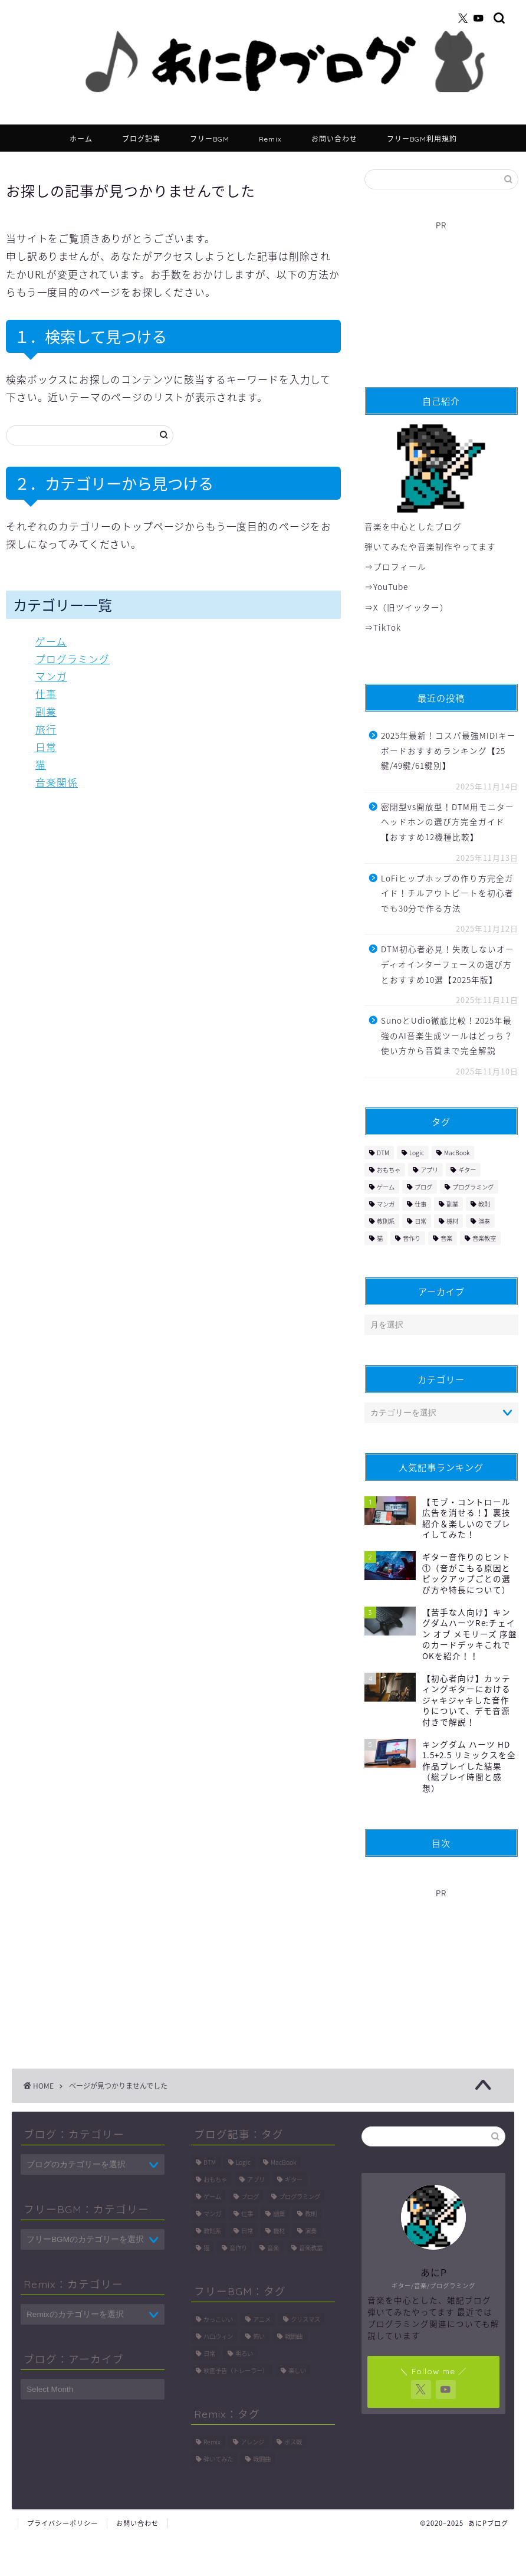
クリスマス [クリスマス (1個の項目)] (305, 2319)
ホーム (81, 139)
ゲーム (51, 641)
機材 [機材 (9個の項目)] (452, 1221)
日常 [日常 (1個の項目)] (209, 2353)
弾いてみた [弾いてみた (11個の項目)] (218, 2458)
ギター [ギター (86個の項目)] (467, 1169)
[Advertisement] (435, 298)
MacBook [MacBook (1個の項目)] (456, 1152)
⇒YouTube (386, 586)
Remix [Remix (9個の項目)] (212, 2441)
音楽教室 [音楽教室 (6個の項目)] (484, 1238)
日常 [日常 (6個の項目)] (420, 1221)
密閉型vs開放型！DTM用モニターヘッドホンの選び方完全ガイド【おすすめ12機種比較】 (447, 822)
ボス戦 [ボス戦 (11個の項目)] (293, 2441)
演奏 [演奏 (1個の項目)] (484, 1221)
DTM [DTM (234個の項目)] (383, 1152)
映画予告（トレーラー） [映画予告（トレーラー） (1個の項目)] (235, 2370)
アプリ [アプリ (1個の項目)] (429, 1169)
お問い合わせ (334, 139)
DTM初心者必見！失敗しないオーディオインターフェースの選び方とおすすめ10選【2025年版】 (447, 964)
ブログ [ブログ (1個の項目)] (423, 1186)
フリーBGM (209, 139)
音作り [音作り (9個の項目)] (411, 1238)
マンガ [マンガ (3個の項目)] (385, 1203)
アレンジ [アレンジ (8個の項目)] (252, 2441)
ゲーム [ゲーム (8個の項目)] (385, 1186)
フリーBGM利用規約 (422, 139)
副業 (46, 711)
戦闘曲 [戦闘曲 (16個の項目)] (262, 2458)
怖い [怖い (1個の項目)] (259, 2336)
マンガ (51, 676)
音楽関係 (56, 782)
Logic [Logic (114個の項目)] (416, 1152)
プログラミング (72, 659)
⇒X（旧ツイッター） (406, 607)
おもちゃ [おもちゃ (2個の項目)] (388, 1169)
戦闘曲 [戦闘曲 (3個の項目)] (294, 2336)
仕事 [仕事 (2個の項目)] (420, 1203)
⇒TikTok (382, 627)
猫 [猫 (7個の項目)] (380, 1238)
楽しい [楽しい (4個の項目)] (297, 2370)
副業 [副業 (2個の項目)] (452, 1203)
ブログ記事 (141, 139)
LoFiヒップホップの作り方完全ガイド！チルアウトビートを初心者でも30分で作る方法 (447, 893)
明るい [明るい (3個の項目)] (244, 2353)
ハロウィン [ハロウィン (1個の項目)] (218, 2336)
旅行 (46, 729)
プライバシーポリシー (62, 2523)
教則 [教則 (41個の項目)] (484, 1203)
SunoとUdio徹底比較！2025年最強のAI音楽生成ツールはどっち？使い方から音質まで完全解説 (447, 1035)
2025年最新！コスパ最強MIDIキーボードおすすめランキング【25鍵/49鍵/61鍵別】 (448, 750)
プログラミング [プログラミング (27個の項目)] (473, 1186)
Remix (270, 139)
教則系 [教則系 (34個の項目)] (385, 1221)
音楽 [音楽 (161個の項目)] (446, 1238)
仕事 (46, 694)
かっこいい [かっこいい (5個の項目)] (218, 2319)
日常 (46, 747)
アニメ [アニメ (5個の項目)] (262, 2319)
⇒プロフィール (395, 566)
